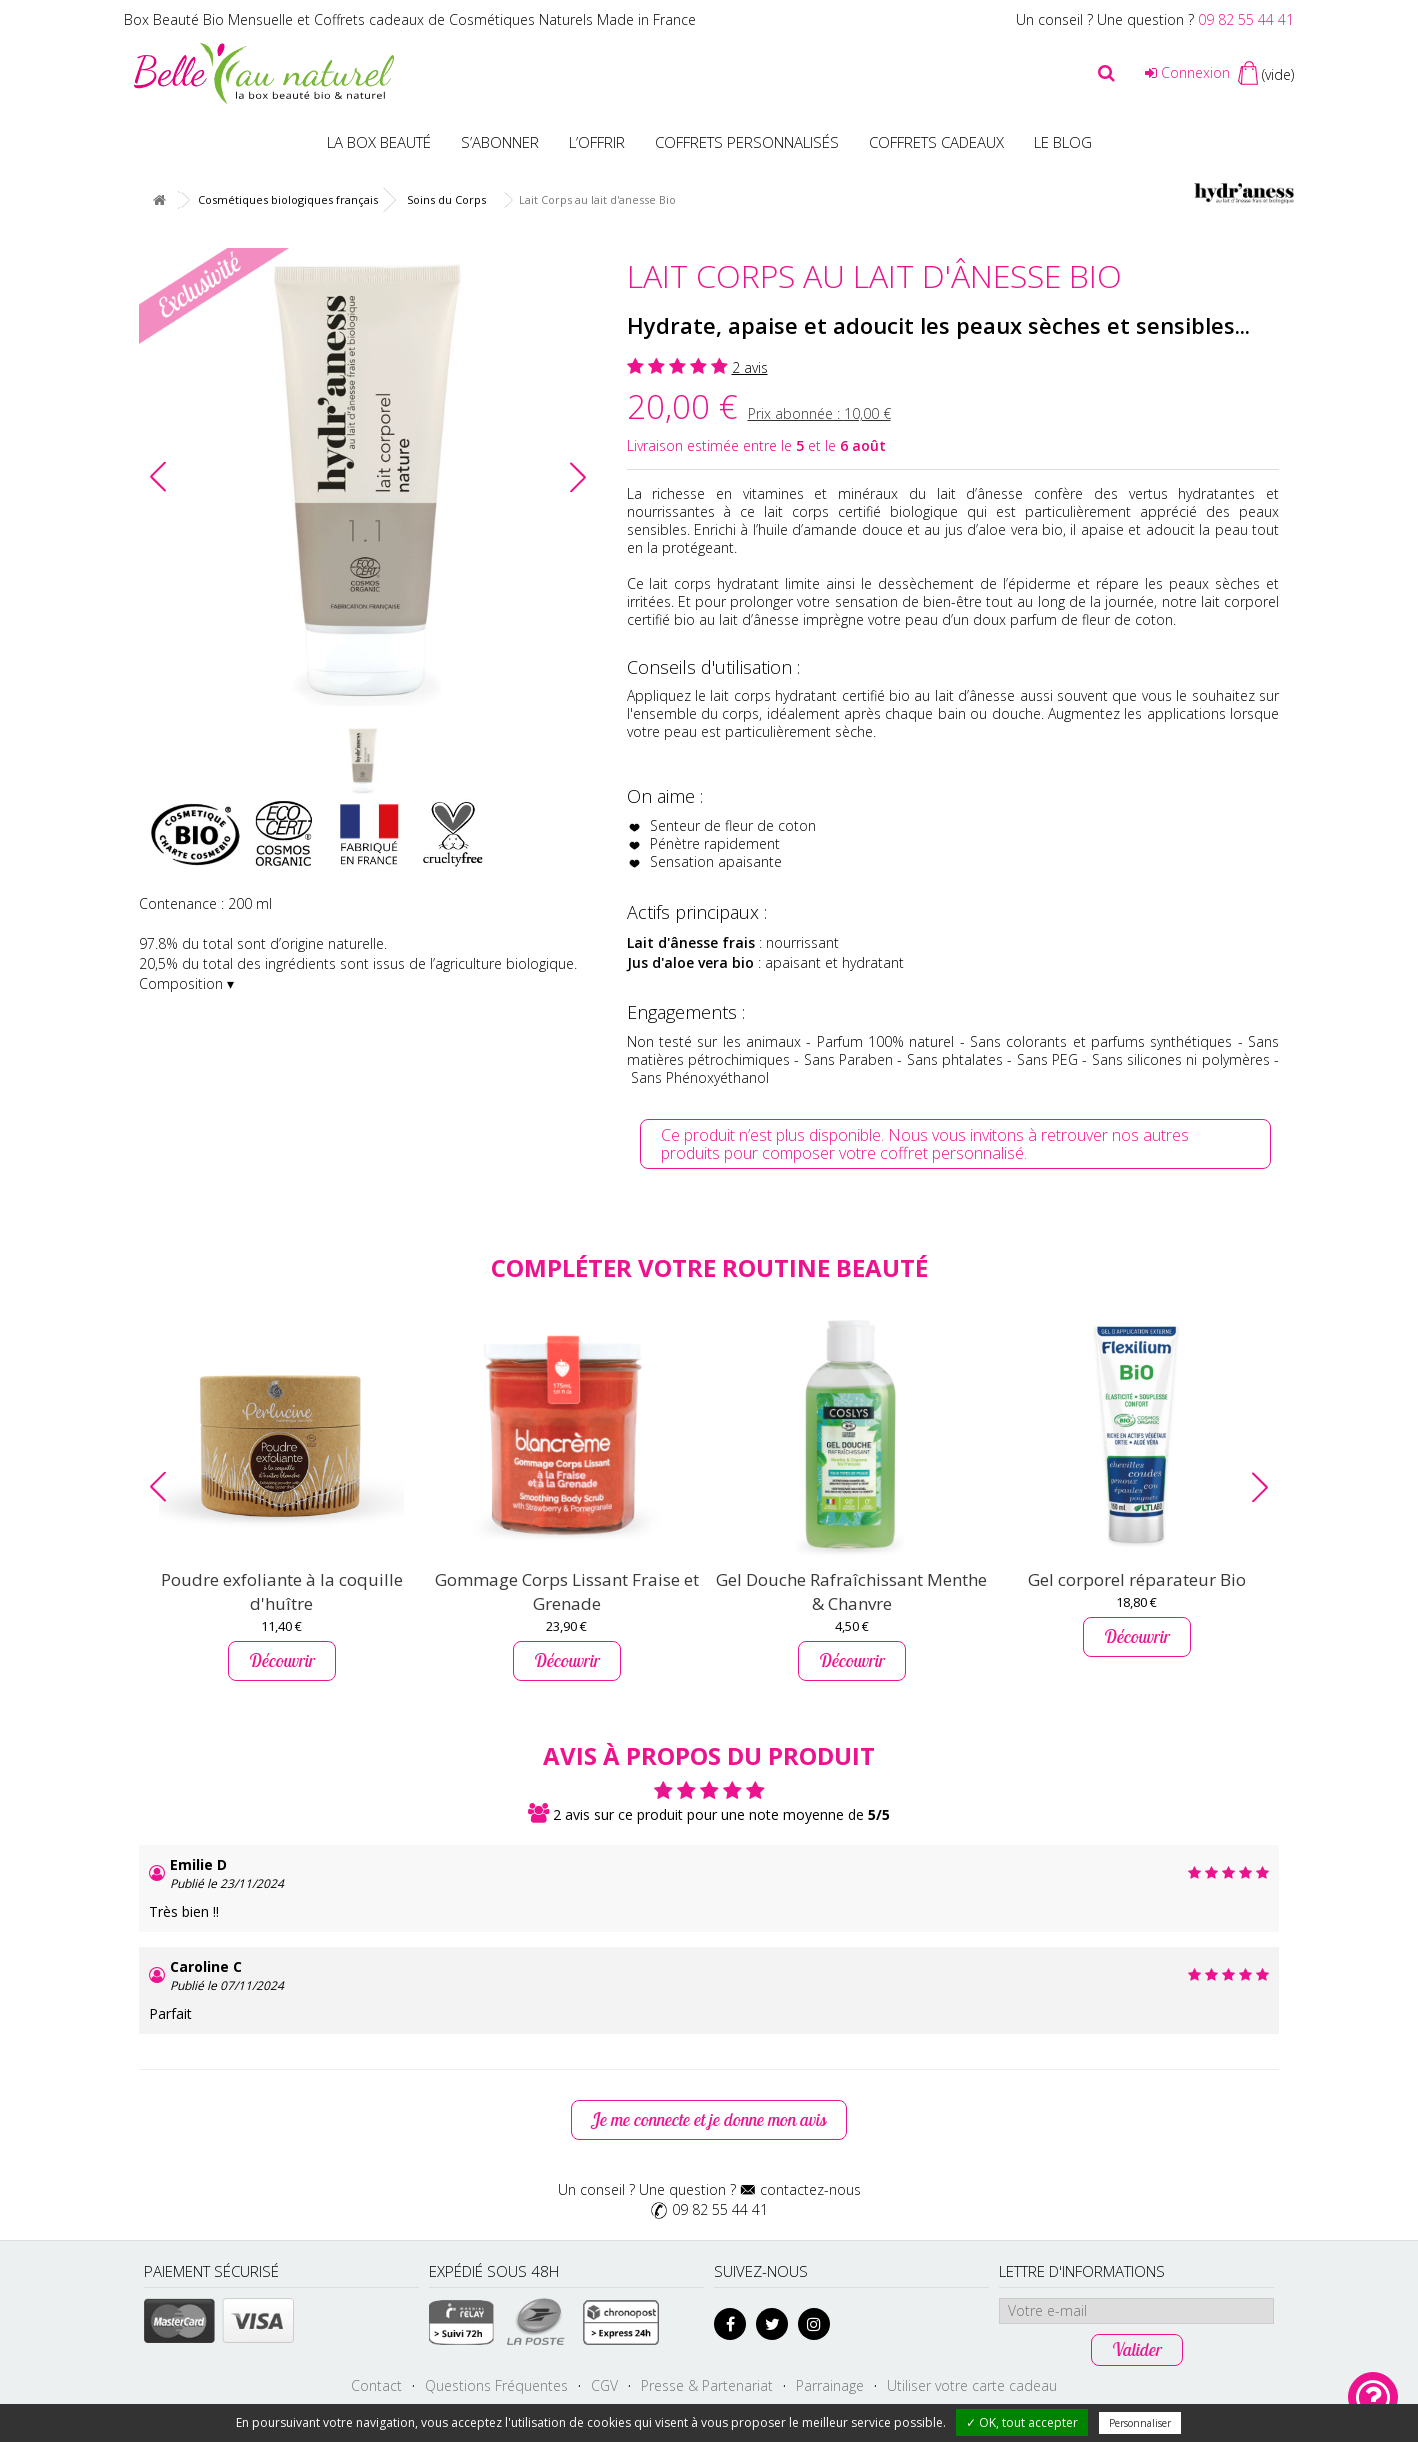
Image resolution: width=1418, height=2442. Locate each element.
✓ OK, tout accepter (1022, 2422)
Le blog (1063, 142)
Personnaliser (1140, 2423)
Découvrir (282, 1660)
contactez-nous (810, 2189)
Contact (376, 2385)
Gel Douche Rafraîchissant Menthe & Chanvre (851, 1591)
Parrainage (830, 2385)
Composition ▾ (186, 983)
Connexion (1187, 72)
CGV (604, 2385)
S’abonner (500, 142)
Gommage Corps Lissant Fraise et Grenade (567, 1591)
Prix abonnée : (819, 413)
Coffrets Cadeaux (936, 142)
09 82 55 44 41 (1246, 19)
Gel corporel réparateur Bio (1137, 1579)
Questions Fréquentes (496, 2385)
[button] (578, 477)
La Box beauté (379, 142)
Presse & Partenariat (707, 2385)
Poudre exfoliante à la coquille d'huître (282, 1591)
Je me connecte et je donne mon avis (709, 2119)
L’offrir (597, 142)
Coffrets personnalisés (747, 142)
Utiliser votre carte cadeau (972, 2385)
